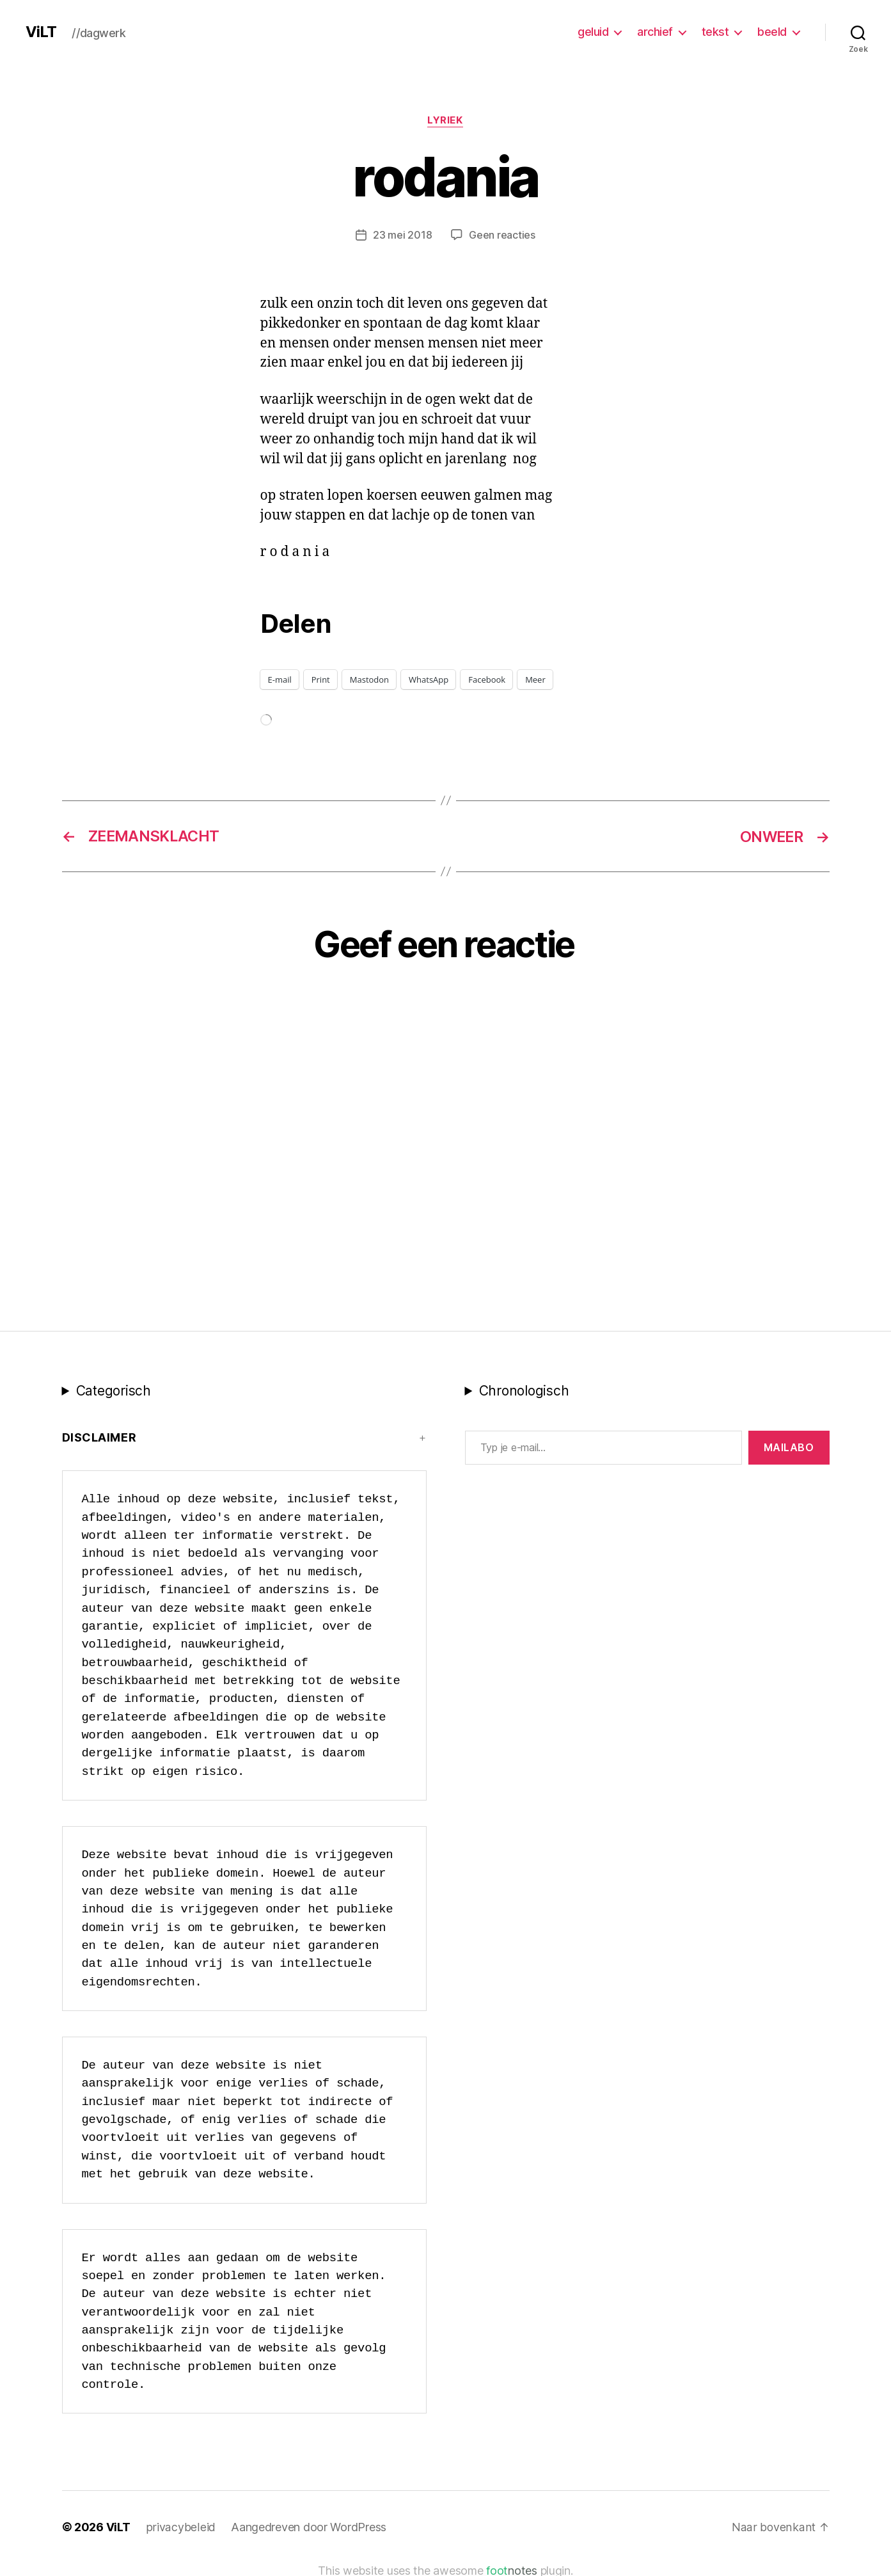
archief (655, 31)
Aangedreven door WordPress (306, 2526)
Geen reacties (502, 234)
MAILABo (789, 1446)
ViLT (41, 32)
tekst (715, 31)
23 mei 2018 (402, 234)
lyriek (445, 121)
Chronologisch (524, 1390)
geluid (593, 31)
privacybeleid (180, 2526)
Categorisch (113, 1390)
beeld (772, 31)
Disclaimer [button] (99, 1436)
